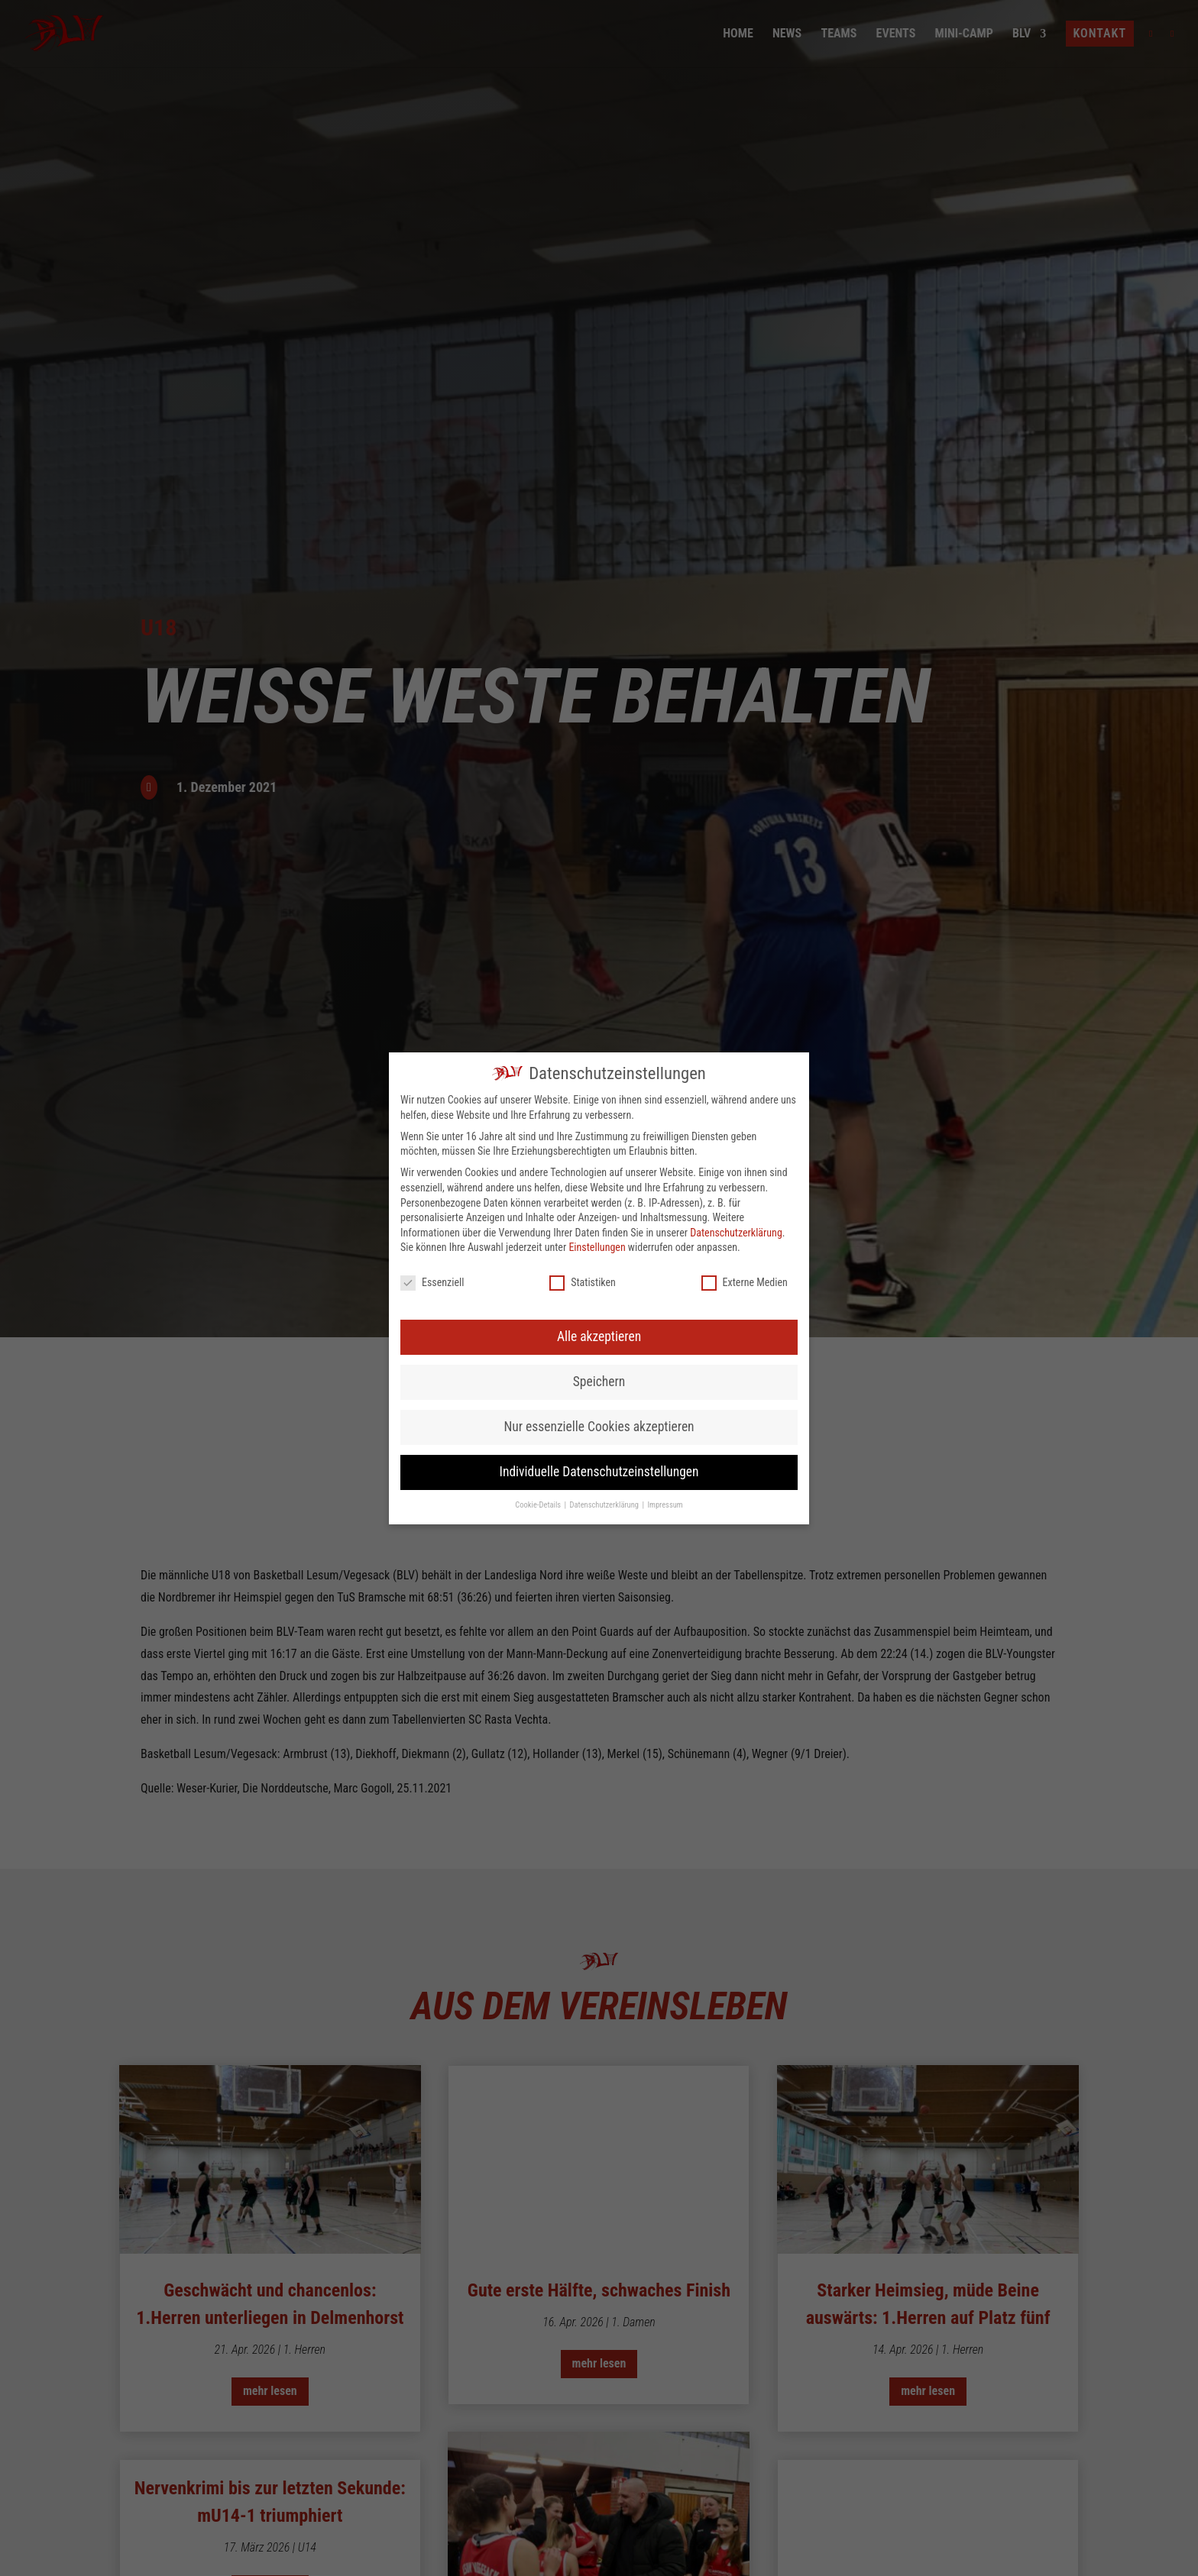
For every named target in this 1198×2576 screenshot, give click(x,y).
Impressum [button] (664, 1190)
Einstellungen (596, 932)
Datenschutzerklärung (736, 918)
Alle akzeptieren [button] (599, 1021)
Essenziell (432, 968)
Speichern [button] (599, 1067)
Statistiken (582, 968)
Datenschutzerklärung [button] (605, 1190)
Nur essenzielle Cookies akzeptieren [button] (598, 1112)
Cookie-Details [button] (538, 1190)
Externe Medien (744, 968)
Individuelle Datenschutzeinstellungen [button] (599, 1157)
